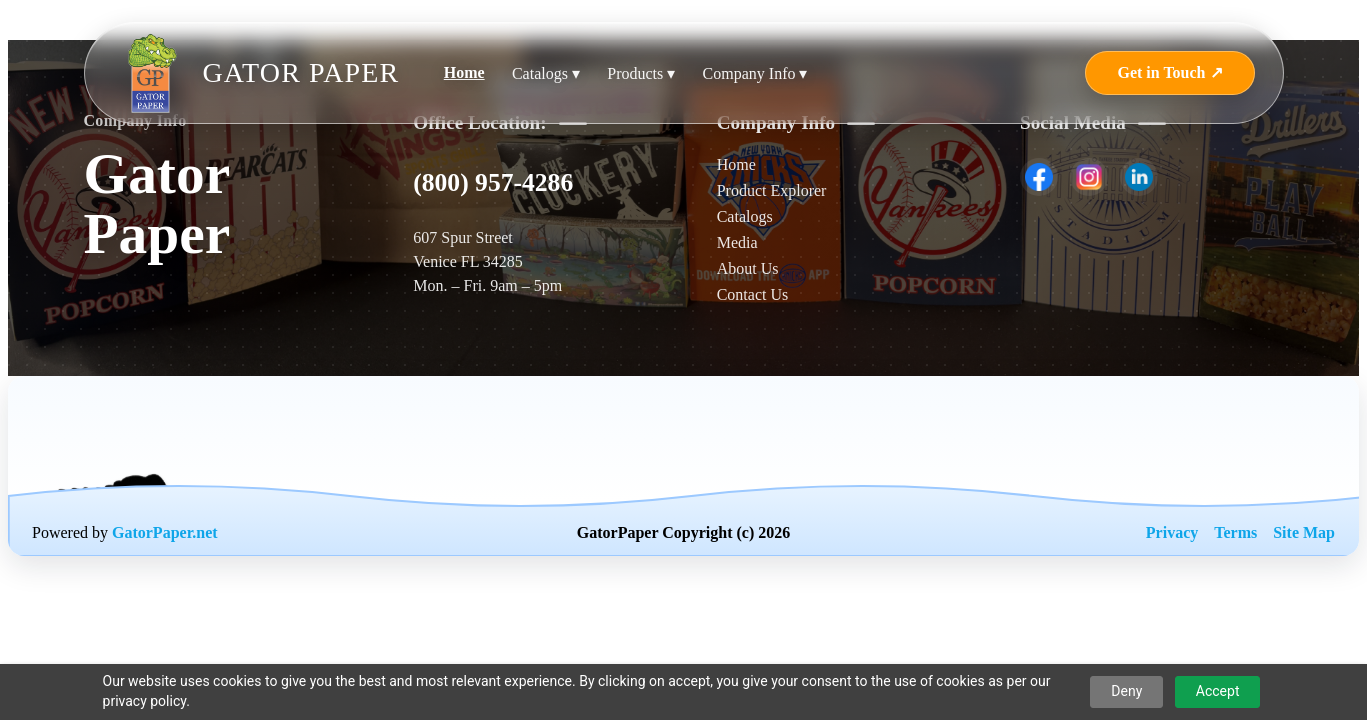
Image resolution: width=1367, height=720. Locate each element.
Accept (1218, 691)
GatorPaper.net (165, 532)
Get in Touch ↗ (1169, 72)
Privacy (1172, 532)
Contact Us (753, 294)
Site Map (1304, 532)
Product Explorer (772, 190)
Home (464, 72)
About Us (748, 268)
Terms (1235, 532)
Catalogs (745, 216)
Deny (1126, 691)
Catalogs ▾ (546, 73)
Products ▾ (641, 73)
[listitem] (1039, 177)
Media (737, 242)
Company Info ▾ (755, 73)
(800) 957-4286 (493, 182)
